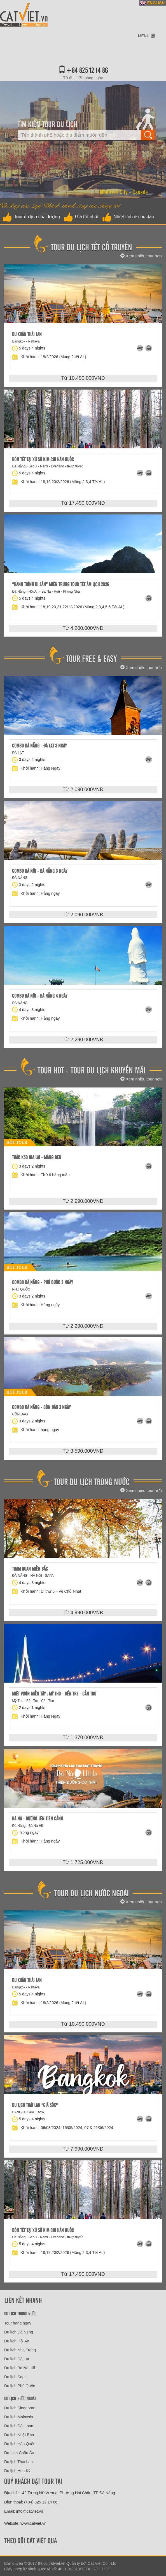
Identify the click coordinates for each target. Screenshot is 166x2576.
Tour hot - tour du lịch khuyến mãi (91, 1070)
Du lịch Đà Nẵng (18, 2332)
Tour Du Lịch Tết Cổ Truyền (91, 247)
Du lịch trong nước (20, 2313)
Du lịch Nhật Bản (19, 2435)
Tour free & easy (91, 658)
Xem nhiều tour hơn (141, 255)
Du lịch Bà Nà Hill (19, 2368)
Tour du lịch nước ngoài (91, 1893)
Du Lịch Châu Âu (19, 2453)
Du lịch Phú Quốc (19, 2386)
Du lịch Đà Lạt (16, 2359)
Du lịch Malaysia (18, 2417)
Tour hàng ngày (17, 2323)
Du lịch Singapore (19, 2408)
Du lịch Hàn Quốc (19, 2444)
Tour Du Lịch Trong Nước (91, 1481)
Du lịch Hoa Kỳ (17, 2470)
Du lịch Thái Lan (18, 2461)
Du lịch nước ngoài (20, 2398)
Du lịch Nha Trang (20, 2350)
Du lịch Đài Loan (18, 2426)
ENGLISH (156, 3)
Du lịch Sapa (15, 2377)
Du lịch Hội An (16, 2341)
